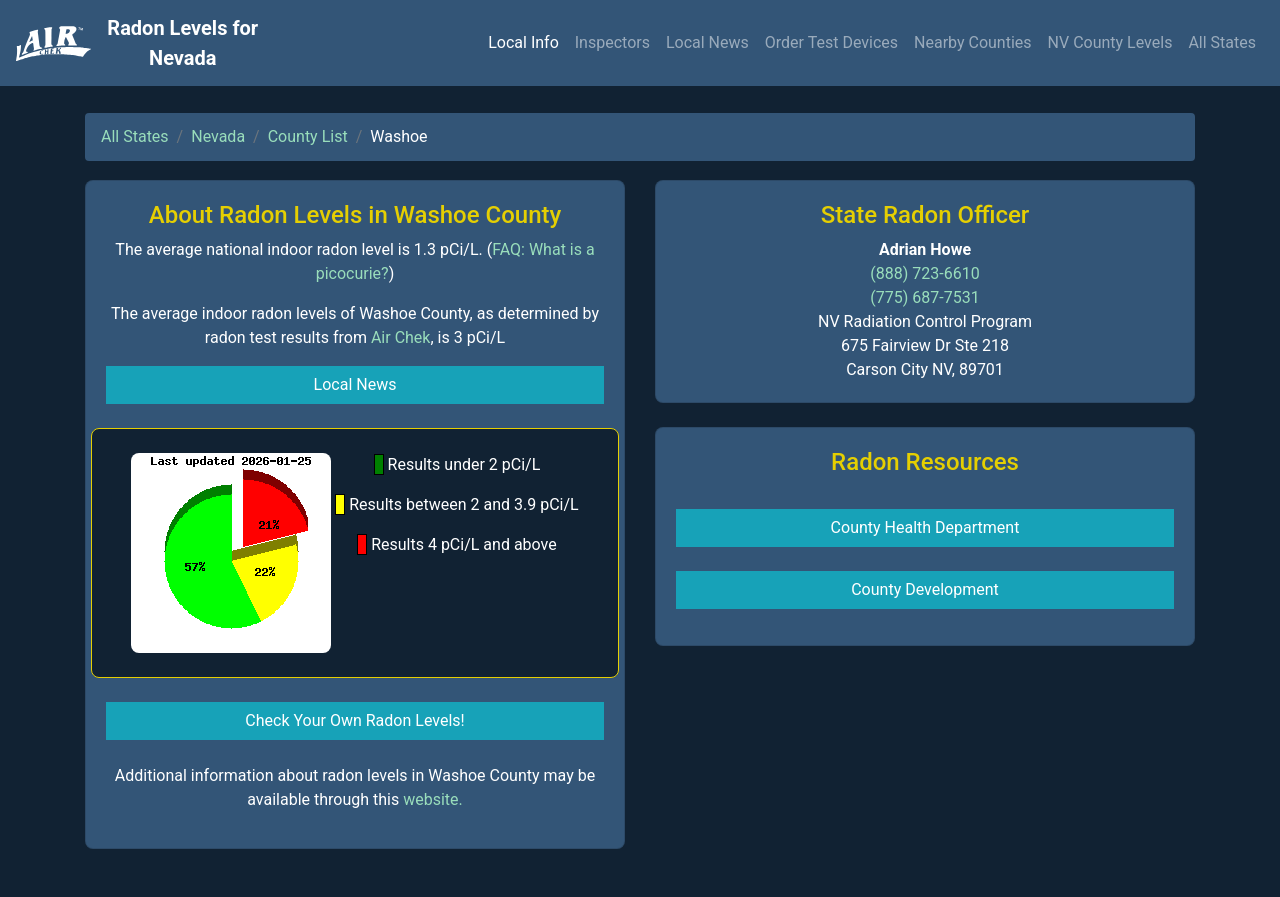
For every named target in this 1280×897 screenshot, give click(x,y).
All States (1222, 42)
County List (308, 136)
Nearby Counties (973, 42)
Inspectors (612, 42)
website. (433, 799)
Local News (707, 42)
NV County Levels (1110, 42)
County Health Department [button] (925, 527)
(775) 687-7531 (924, 297)
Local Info (523, 42)
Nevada (218, 136)
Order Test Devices (831, 42)
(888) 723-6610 (924, 273)
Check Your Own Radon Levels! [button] (354, 720)
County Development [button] (925, 589)
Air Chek (401, 337)
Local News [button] (355, 384)
